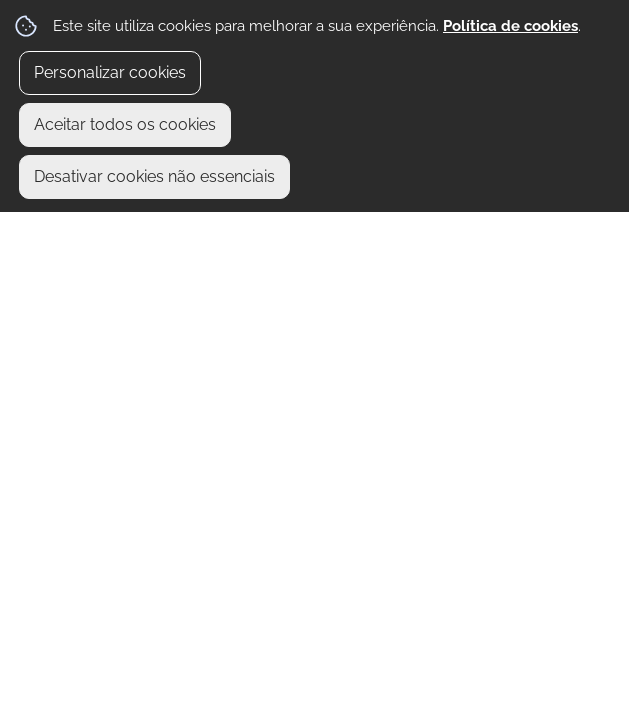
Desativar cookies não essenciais (154, 176)
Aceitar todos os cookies (125, 124)
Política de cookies (510, 26)
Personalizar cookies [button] (110, 72)
